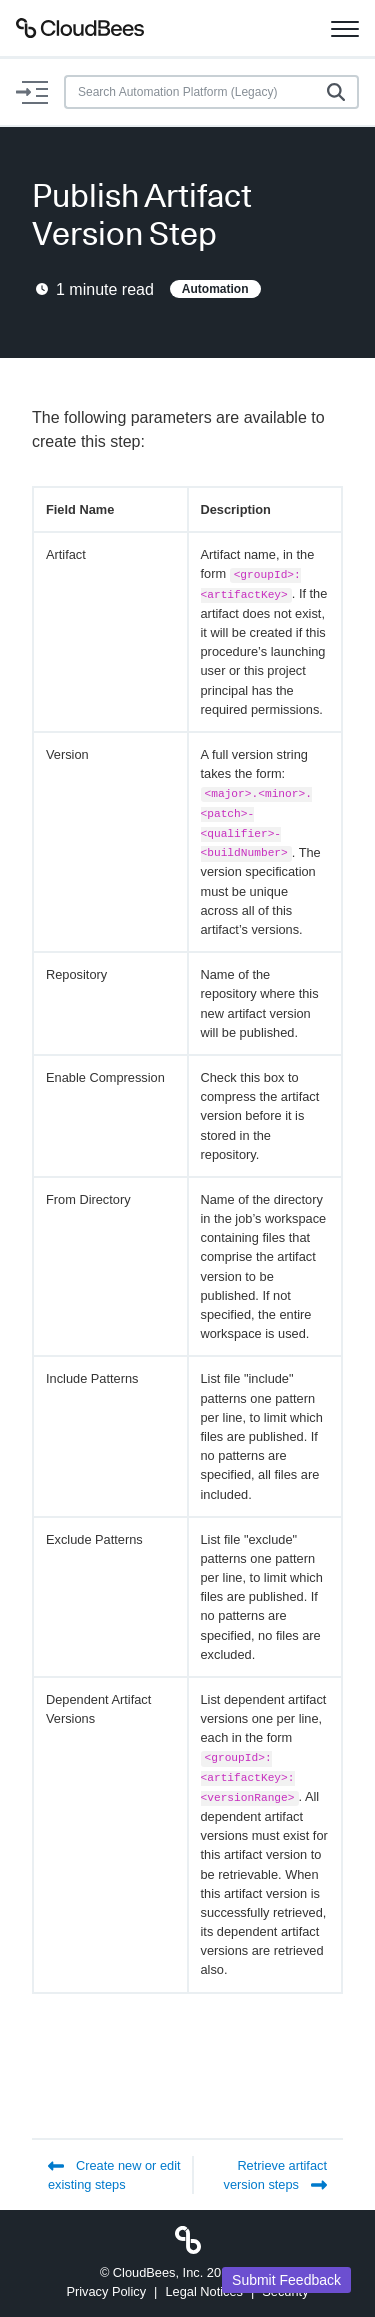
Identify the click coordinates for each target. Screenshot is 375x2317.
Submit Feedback (286, 2280)
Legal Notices (204, 2291)
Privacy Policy (106, 2291)
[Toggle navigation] (345, 28)
